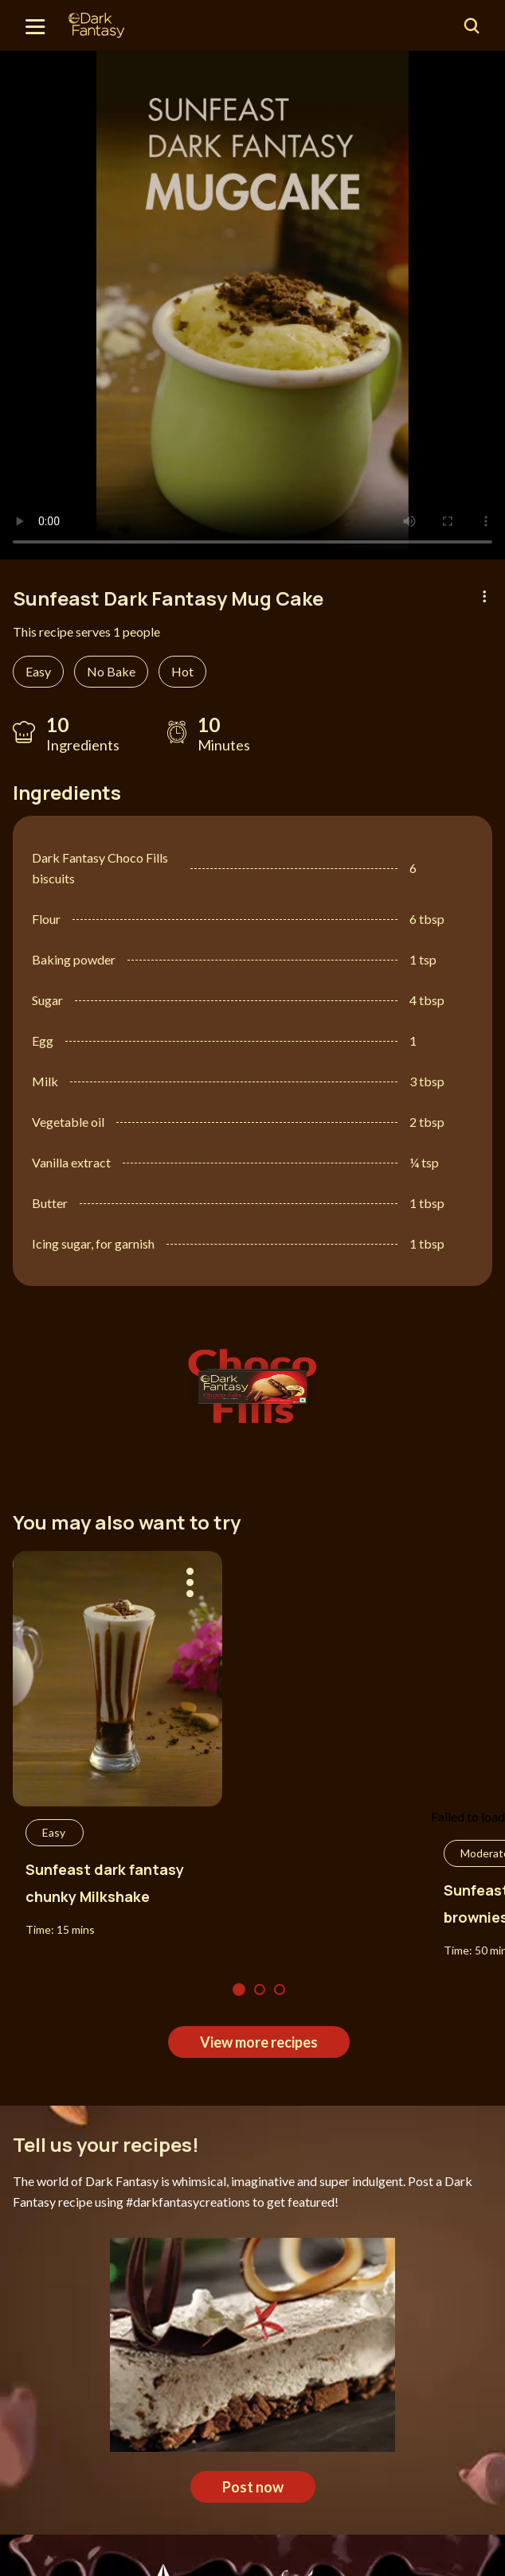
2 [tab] (259, 1989)
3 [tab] (279, 1989)
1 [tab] (239, 1989)
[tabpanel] (252, 304)
